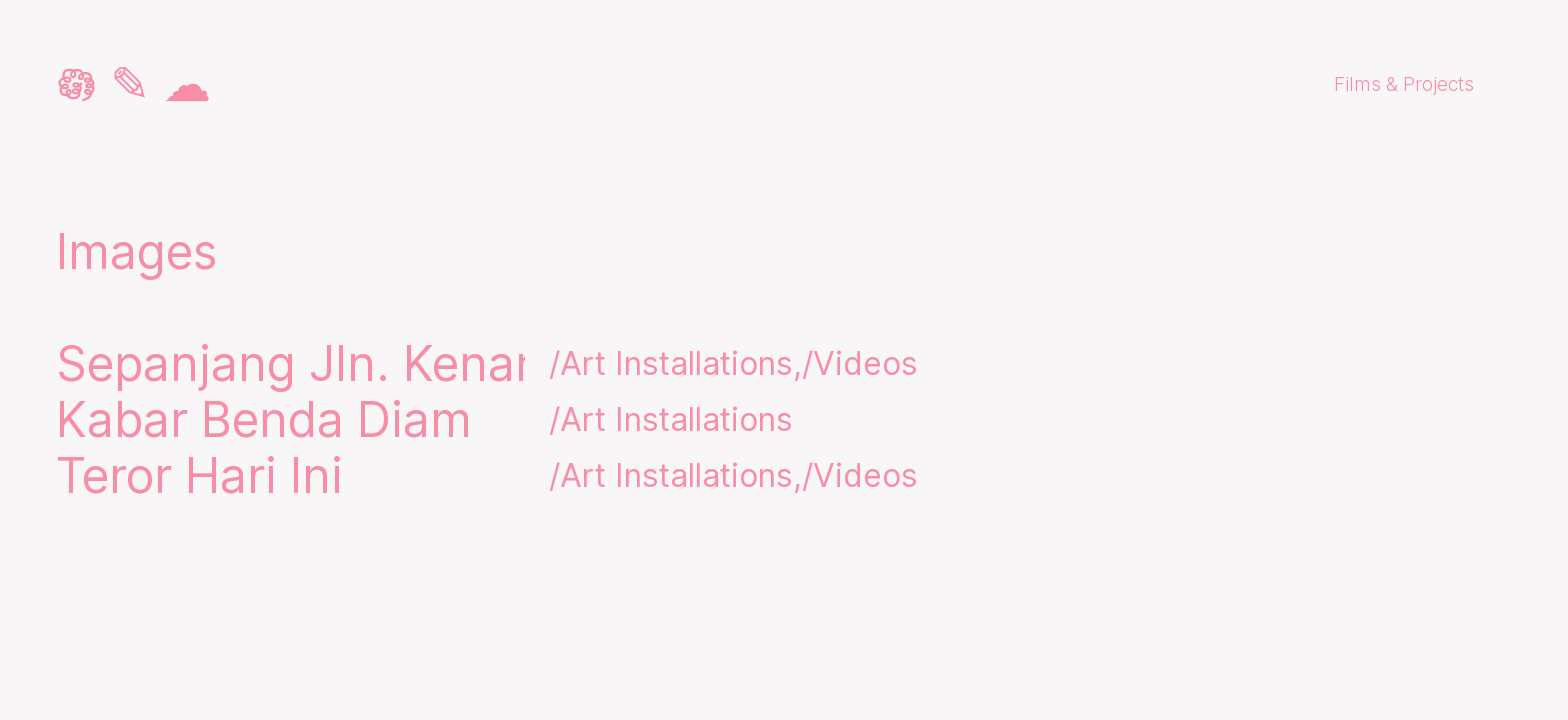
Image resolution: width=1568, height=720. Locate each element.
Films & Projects (1404, 84)
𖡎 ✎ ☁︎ (133, 84)
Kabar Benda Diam (264, 420)
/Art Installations (671, 363)
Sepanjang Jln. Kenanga (328, 364)
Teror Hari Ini (199, 476)
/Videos (860, 363)
